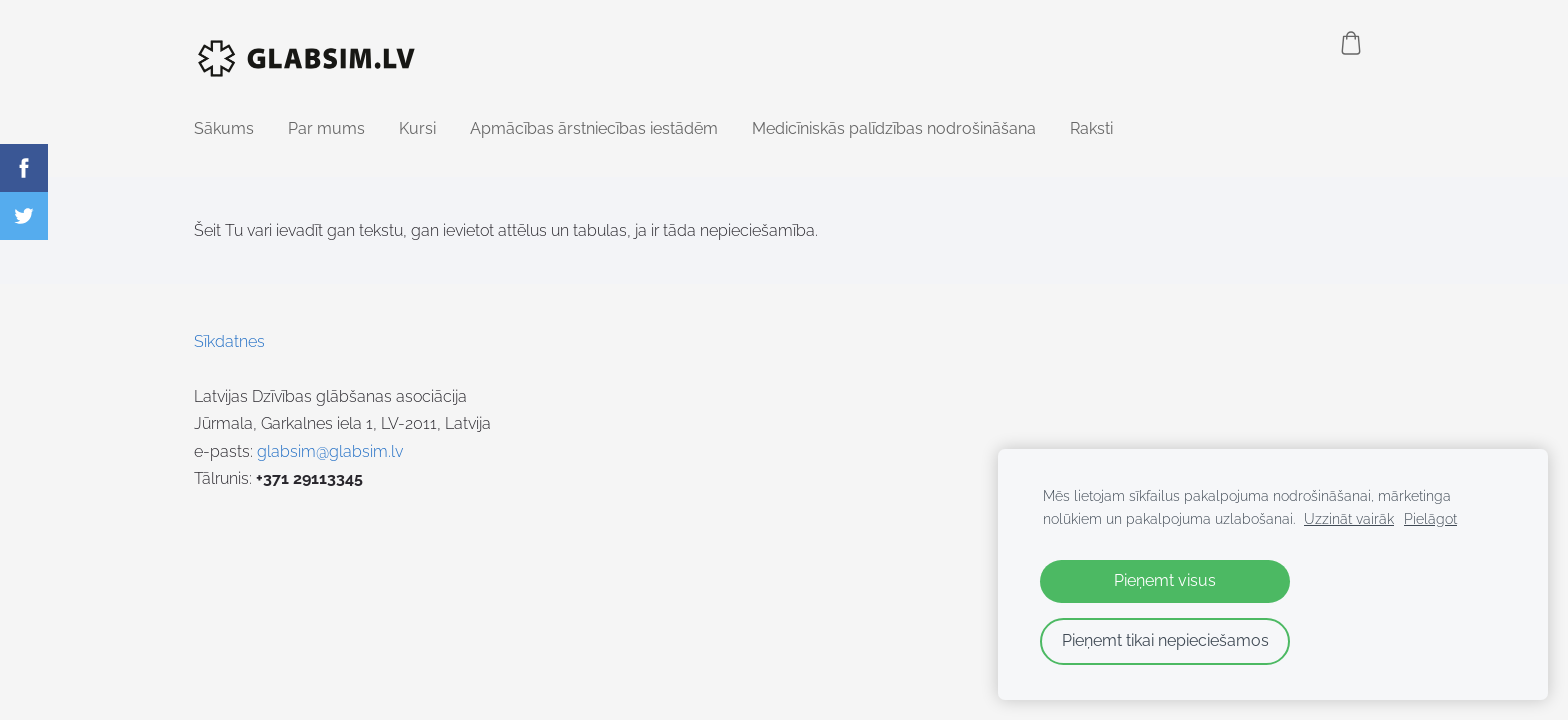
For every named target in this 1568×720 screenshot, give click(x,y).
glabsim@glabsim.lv (330, 451)
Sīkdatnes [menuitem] (229, 341)
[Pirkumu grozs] (1351, 43)
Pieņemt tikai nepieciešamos (1165, 640)
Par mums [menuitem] (326, 128)
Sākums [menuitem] (224, 128)
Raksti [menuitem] (1091, 128)
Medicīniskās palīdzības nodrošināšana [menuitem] (894, 128)
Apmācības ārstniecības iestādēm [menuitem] (594, 128)
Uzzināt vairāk (1349, 518)
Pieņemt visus (1165, 580)
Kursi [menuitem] (417, 128)
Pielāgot (1430, 518)
